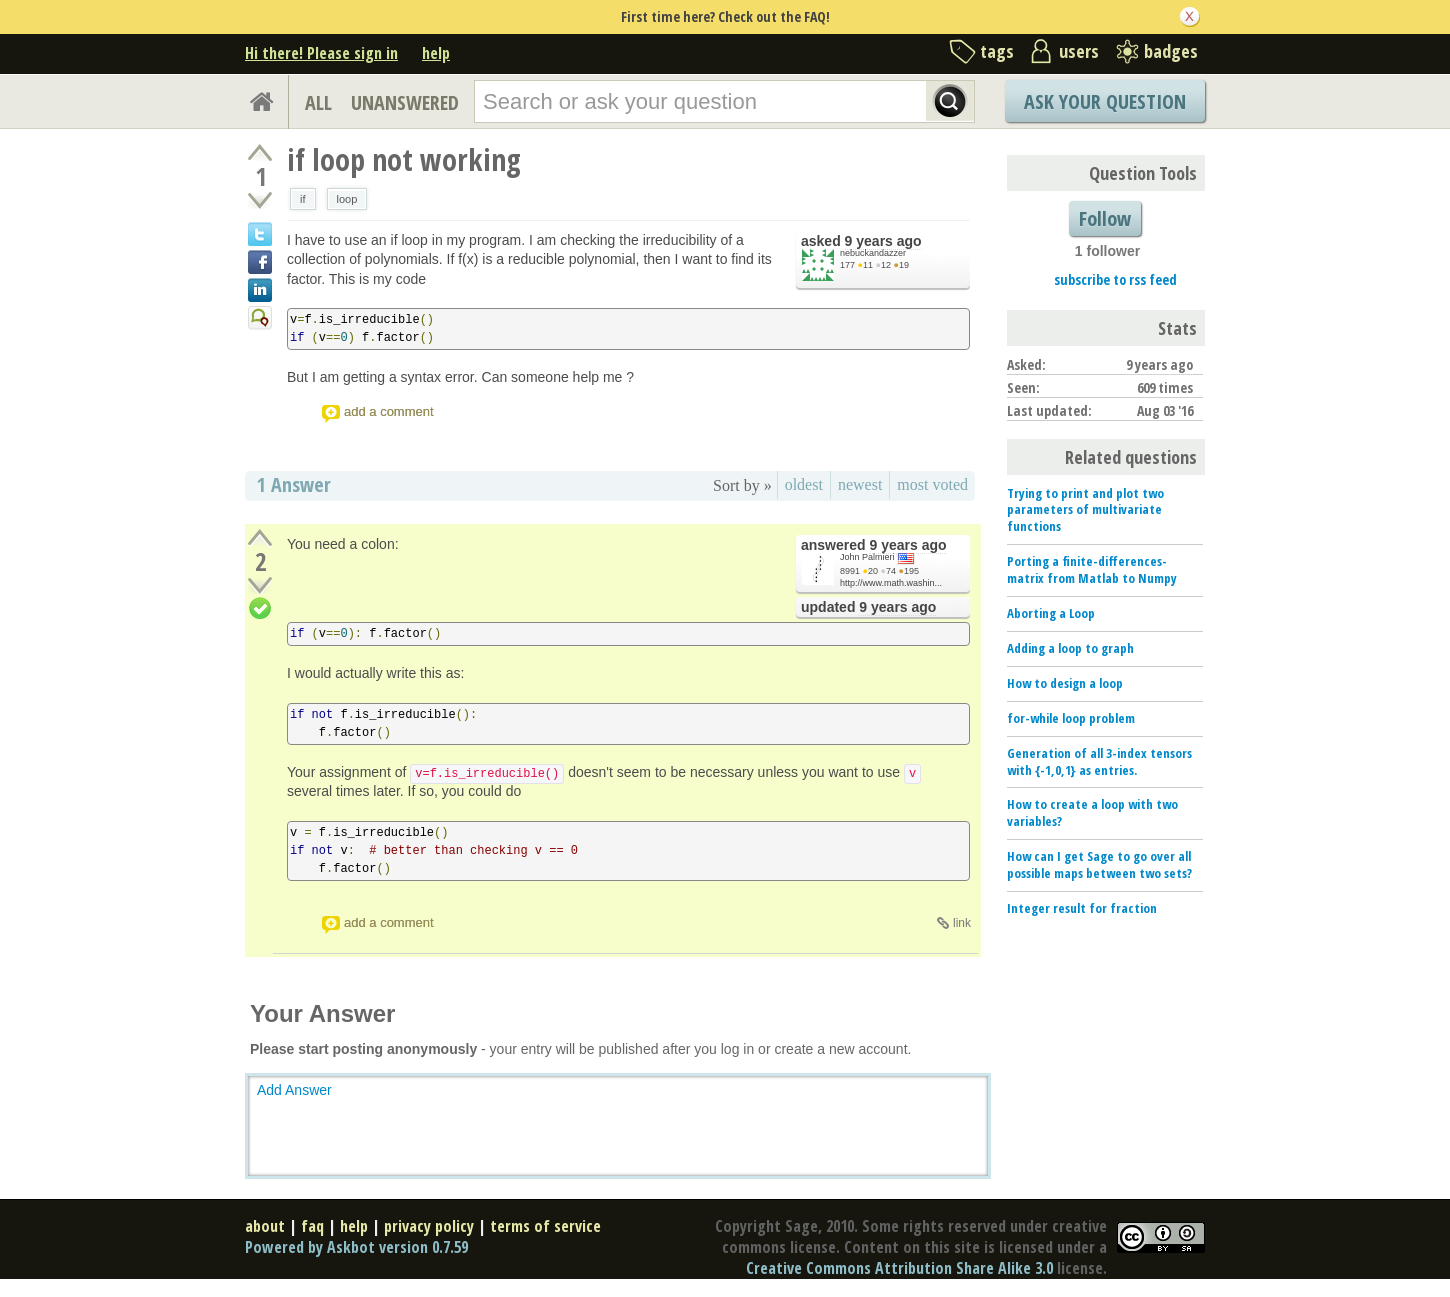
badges (1171, 51)
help (436, 53)
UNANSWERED (405, 102)
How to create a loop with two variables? (1092, 812)
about (265, 1226)
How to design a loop (1065, 683)
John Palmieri (867, 557)
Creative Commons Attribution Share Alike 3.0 (899, 1268)
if (303, 199)
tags (997, 51)
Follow (1105, 218)
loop (347, 199)
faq (312, 1226)
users (1079, 51)
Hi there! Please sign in (321, 53)
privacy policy (429, 1226)
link (962, 923)
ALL (318, 102)
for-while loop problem (1071, 718)
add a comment (389, 411)
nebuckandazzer (873, 253)
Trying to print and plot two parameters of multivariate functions (1085, 510)
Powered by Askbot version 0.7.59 (356, 1247)
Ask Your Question (1105, 101)
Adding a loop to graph (1070, 648)
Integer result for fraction (1082, 908)
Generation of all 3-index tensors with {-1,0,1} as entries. (1099, 761)
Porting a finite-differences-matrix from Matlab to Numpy (1092, 569)
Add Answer (294, 1090)
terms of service (545, 1226)
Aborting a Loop (1051, 613)
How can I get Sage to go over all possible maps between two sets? (1099, 864)
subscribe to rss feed (1115, 279)
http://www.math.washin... (891, 583)
